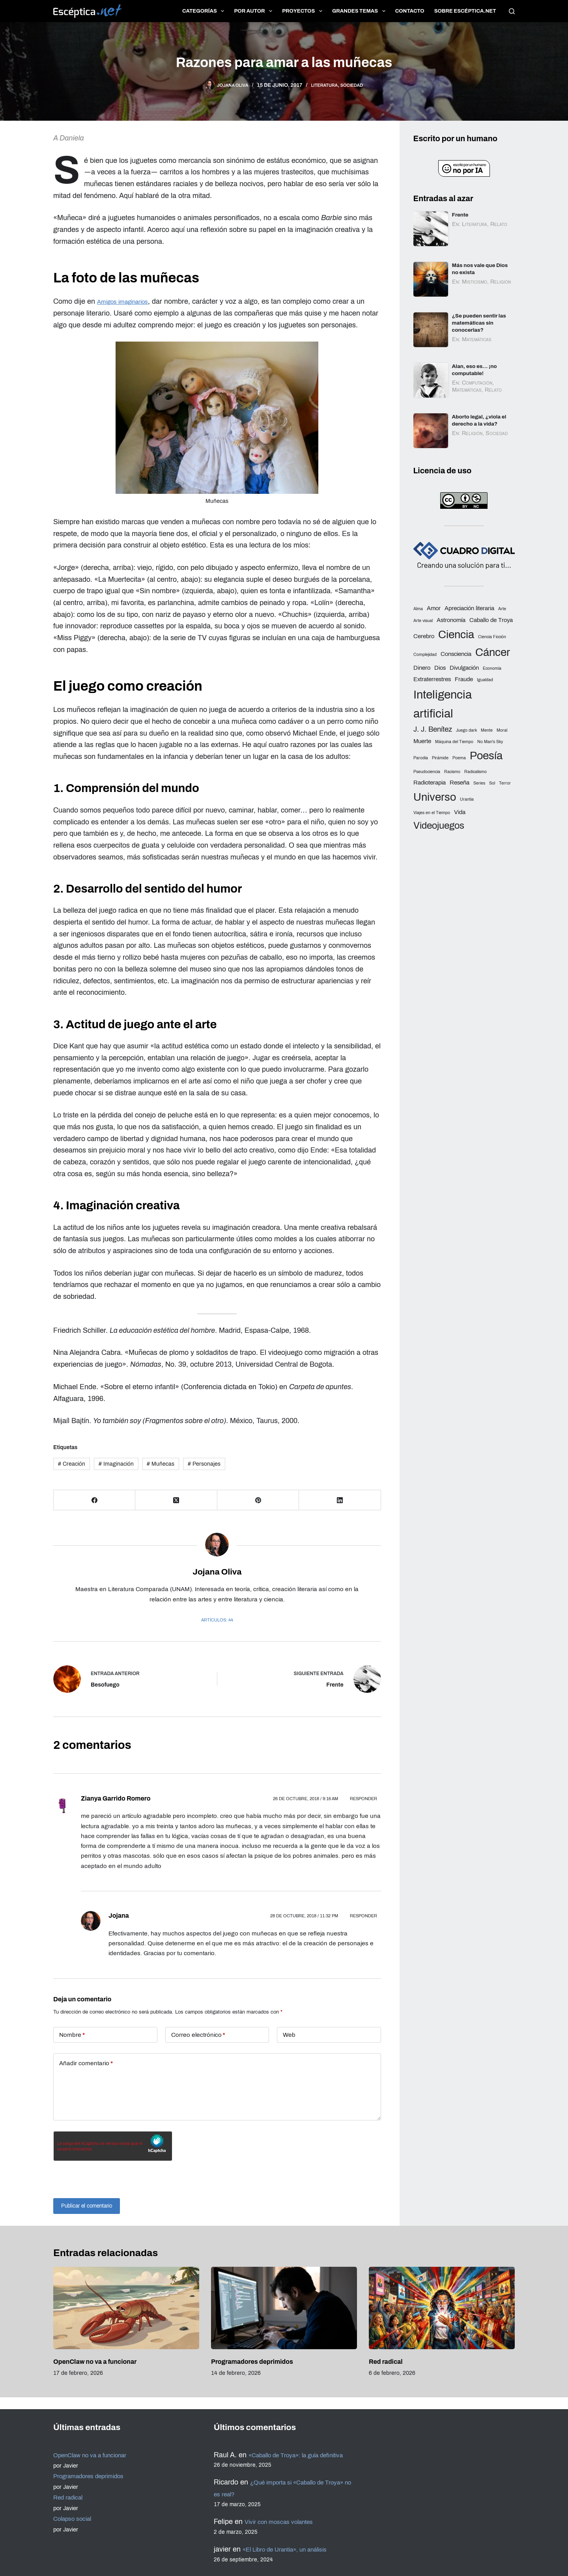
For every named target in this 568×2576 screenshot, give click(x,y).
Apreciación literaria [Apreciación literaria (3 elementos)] (469, 607)
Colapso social (76, 2507)
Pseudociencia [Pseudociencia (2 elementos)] (426, 770)
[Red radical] (442, 2308)
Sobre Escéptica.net (465, 11)
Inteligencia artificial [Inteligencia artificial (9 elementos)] (442, 702)
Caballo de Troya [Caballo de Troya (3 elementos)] (491, 618)
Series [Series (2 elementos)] (479, 781)
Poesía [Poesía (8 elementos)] (486, 754)
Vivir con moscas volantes (286, 2522)
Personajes (204, 1464)
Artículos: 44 (217, 1620)
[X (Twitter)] (176, 1500)
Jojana (118, 1915)
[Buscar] (512, 11)
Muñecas (160, 1464)
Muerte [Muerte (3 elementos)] (422, 740)
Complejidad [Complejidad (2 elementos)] (425, 653)
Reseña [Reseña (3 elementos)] (459, 781)
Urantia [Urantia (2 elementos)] (467, 798)
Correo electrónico (198, 2035)
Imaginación (116, 1464)
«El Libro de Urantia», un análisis (295, 2549)
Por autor (254, 11)
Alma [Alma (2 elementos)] (418, 607)
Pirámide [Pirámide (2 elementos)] (440, 756)
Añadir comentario (86, 2063)
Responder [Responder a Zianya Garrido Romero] (363, 1798)
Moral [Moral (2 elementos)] (502, 729)
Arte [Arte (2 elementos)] (502, 607)
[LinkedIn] (340, 1500)
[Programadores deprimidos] (284, 2308)
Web (289, 2035)
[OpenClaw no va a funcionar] (126, 2308)
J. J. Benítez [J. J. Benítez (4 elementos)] (432, 728)
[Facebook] (94, 1500)
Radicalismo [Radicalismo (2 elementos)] (475, 770)
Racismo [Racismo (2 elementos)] (452, 770)
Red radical (386, 2361)
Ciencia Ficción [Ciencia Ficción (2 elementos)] (492, 635)
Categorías (204, 11)
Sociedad (357, 85)
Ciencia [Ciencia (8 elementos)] (456, 633)
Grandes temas (360, 11)
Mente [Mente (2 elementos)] (487, 729)
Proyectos (303, 11)
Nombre (72, 2035)
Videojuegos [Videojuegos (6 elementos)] (438, 824)
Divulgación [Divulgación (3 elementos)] (464, 666)
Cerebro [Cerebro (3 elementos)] (423, 634)
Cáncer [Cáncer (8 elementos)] (492, 651)
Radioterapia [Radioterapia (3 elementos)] (429, 781)
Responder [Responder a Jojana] (363, 1915)
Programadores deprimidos (252, 2361)
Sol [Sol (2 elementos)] (492, 781)
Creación (71, 1464)
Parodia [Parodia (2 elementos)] (420, 756)
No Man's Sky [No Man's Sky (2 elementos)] (490, 740)
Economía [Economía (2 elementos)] (492, 667)
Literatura (325, 85)
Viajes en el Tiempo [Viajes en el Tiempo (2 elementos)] (431, 811)
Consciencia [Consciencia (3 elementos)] (456, 652)
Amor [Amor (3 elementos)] (434, 607)
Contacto (409, 11)
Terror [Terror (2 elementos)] (505, 781)
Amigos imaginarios (128, 301)
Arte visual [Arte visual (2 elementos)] (423, 619)
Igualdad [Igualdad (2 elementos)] (485, 678)
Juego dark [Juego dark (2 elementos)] (466, 729)
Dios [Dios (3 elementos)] (440, 666)
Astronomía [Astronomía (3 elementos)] (451, 618)
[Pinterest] (258, 1500)
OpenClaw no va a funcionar (94, 2361)
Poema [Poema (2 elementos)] (459, 756)
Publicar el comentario (93, 2205)
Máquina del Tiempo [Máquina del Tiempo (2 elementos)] (454, 740)
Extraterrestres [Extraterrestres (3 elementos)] (432, 677)
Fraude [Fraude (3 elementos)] (464, 677)
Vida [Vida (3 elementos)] (459, 811)
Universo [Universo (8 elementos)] (434, 795)
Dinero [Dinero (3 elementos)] (421, 666)
